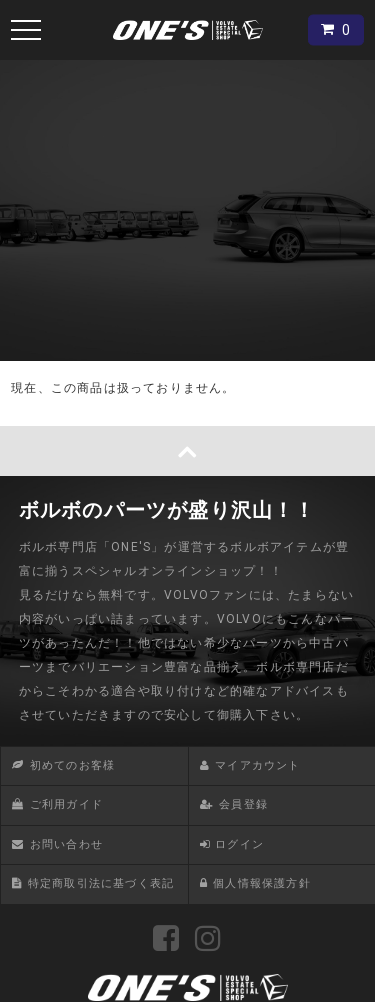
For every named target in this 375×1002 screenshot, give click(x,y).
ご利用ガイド (66, 804)
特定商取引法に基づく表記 (101, 883)
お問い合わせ (66, 844)
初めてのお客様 (72, 765)
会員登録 (243, 804)
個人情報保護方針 (262, 883)
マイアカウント (257, 765)
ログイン (239, 844)
